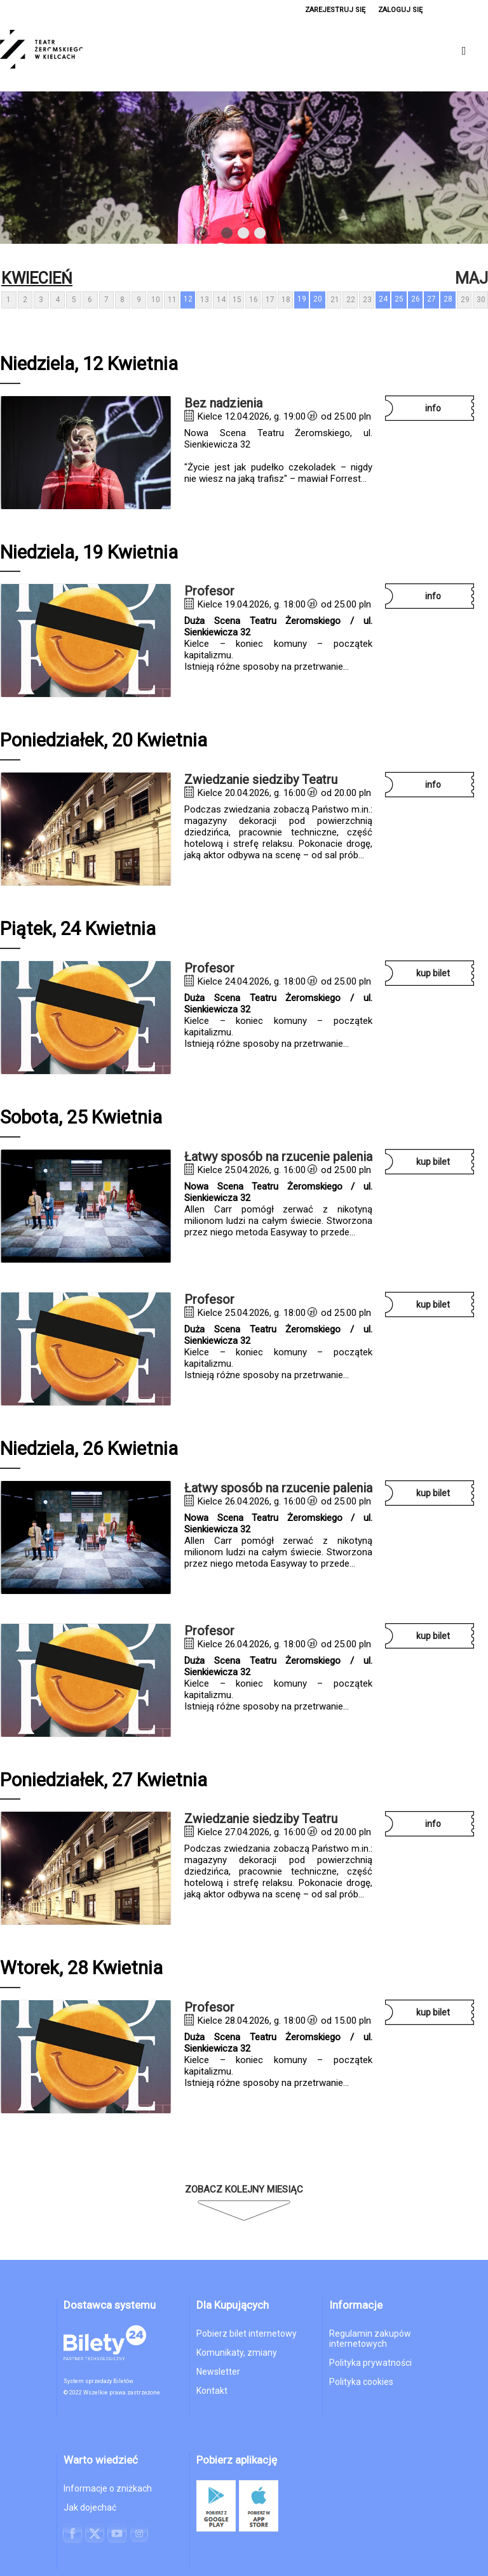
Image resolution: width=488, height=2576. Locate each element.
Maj (471, 278)
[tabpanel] (244, 167)
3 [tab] (260, 235)
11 (172, 299)
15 (237, 299)
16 (253, 299)
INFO (433, 408)
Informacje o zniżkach (108, 2488)
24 (383, 299)
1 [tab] (227, 235)
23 (367, 299)
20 (317, 299)
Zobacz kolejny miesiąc (244, 2189)
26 (415, 299)
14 (221, 299)
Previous (201, 234)
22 (350, 299)
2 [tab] (244, 235)
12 (188, 299)
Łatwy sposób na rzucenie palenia (278, 1156)
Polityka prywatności (370, 2363)
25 (399, 299)
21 (334, 299)
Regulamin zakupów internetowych (370, 2338)
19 (301, 299)
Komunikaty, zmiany (236, 2352)
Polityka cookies (361, 2382)
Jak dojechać (90, 2507)
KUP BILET (433, 973)
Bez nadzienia (223, 403)
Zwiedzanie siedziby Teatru (260, 779)
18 (285, 299)
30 (481, 299)
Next (285, 234)
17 (270, 299)
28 (448, 299)
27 (431, 299)
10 (155, 299)
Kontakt (211, 2391)
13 (204, 299)
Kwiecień (36, 278)
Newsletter (218, 2372)
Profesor (209, 591)
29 (465, 299)
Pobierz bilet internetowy (246, 2333)
